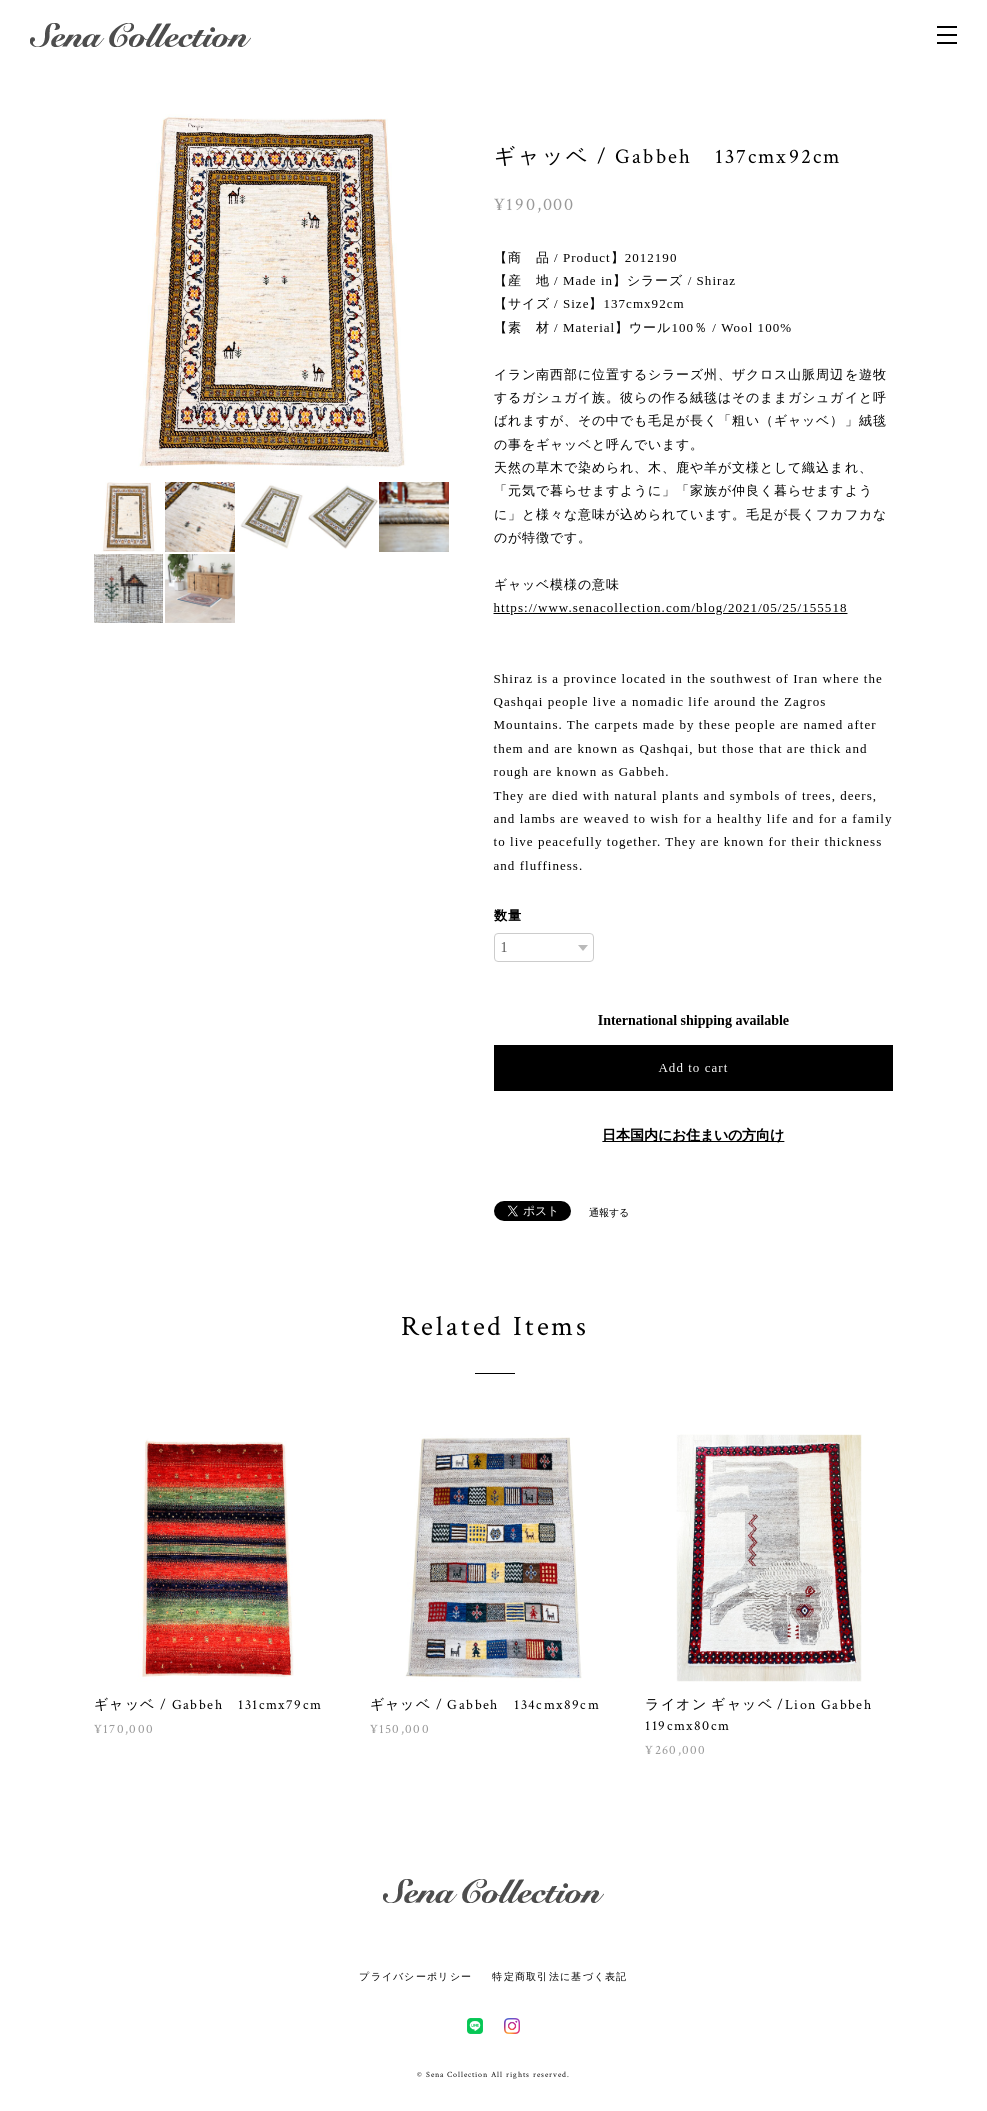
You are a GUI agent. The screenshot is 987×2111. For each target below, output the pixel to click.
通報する (609, 1212)
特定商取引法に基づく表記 (559, 1976)
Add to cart (693, 1067)
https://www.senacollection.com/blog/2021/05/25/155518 (671, 607)
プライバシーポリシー (415, 1976)
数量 (508, 915)
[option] (272, 292)
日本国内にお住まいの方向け (693, 1135)
